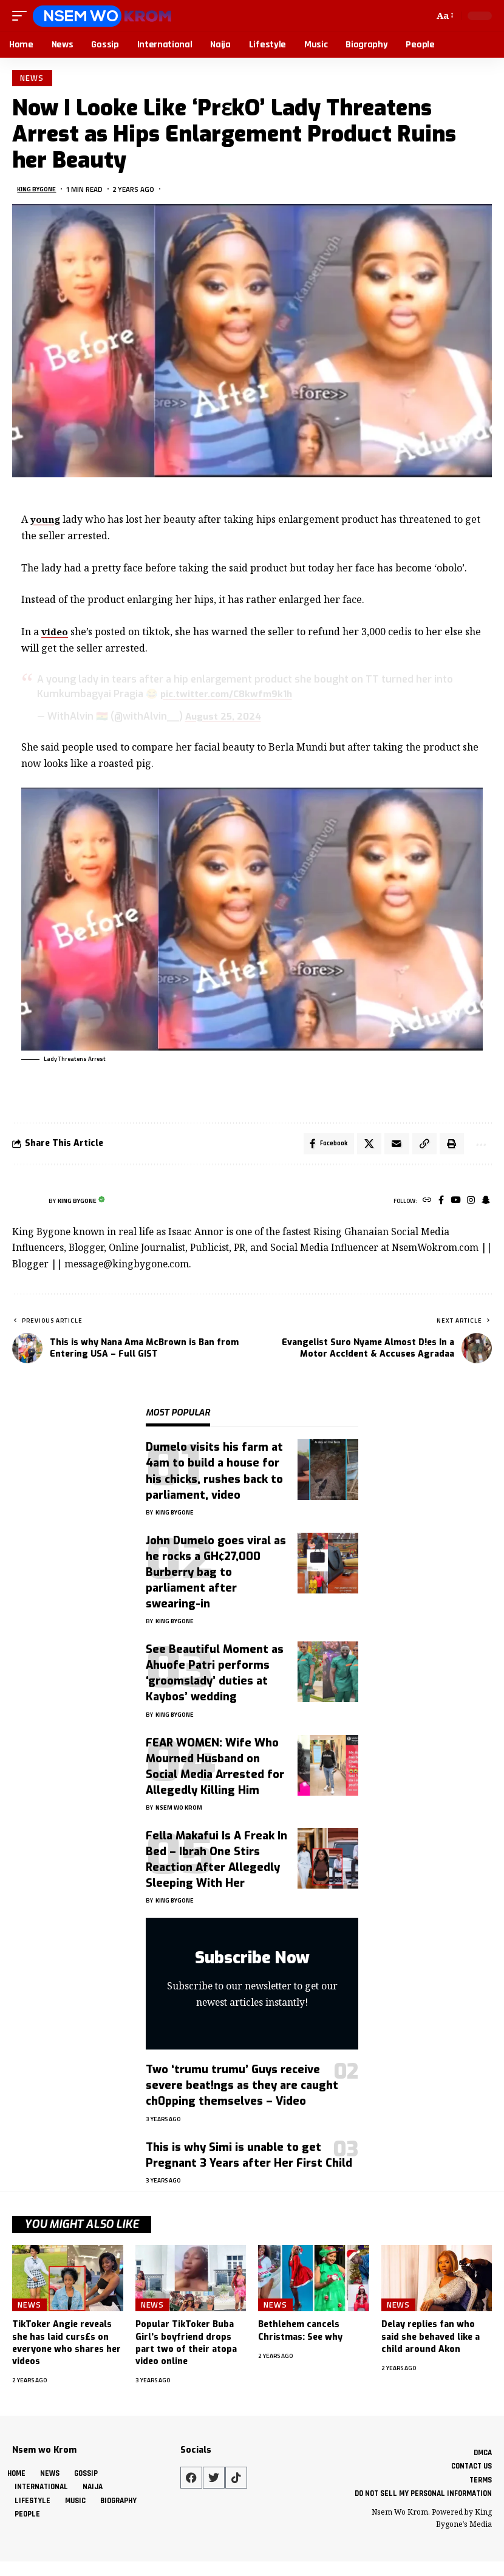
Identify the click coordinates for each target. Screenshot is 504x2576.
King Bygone (39, 191)
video (55, 634)
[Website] (421, 1206)
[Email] (390, 1148)
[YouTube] (452, 1206)
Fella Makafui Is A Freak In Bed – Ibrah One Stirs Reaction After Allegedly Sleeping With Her (216, 1865)
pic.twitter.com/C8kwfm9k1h (229, 696)
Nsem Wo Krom (178, 1813)
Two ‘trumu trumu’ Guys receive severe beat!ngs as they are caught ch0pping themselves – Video (242, 2091)
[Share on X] (362, 1148)
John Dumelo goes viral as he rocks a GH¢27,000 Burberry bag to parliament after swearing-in (216, 1578)
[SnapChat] (485, 1206)
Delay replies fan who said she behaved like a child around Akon (430, 2342)
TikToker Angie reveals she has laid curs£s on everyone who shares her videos (66, 2348)
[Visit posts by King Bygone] (27, 1206)
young (46, 521)
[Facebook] (436, 1206)
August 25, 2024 (225, 718)
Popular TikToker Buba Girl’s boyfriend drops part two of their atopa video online (186, 2348)
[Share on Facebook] (319, 1148)
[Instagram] (469, 1206)
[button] (22, 16)
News (34, 79)
